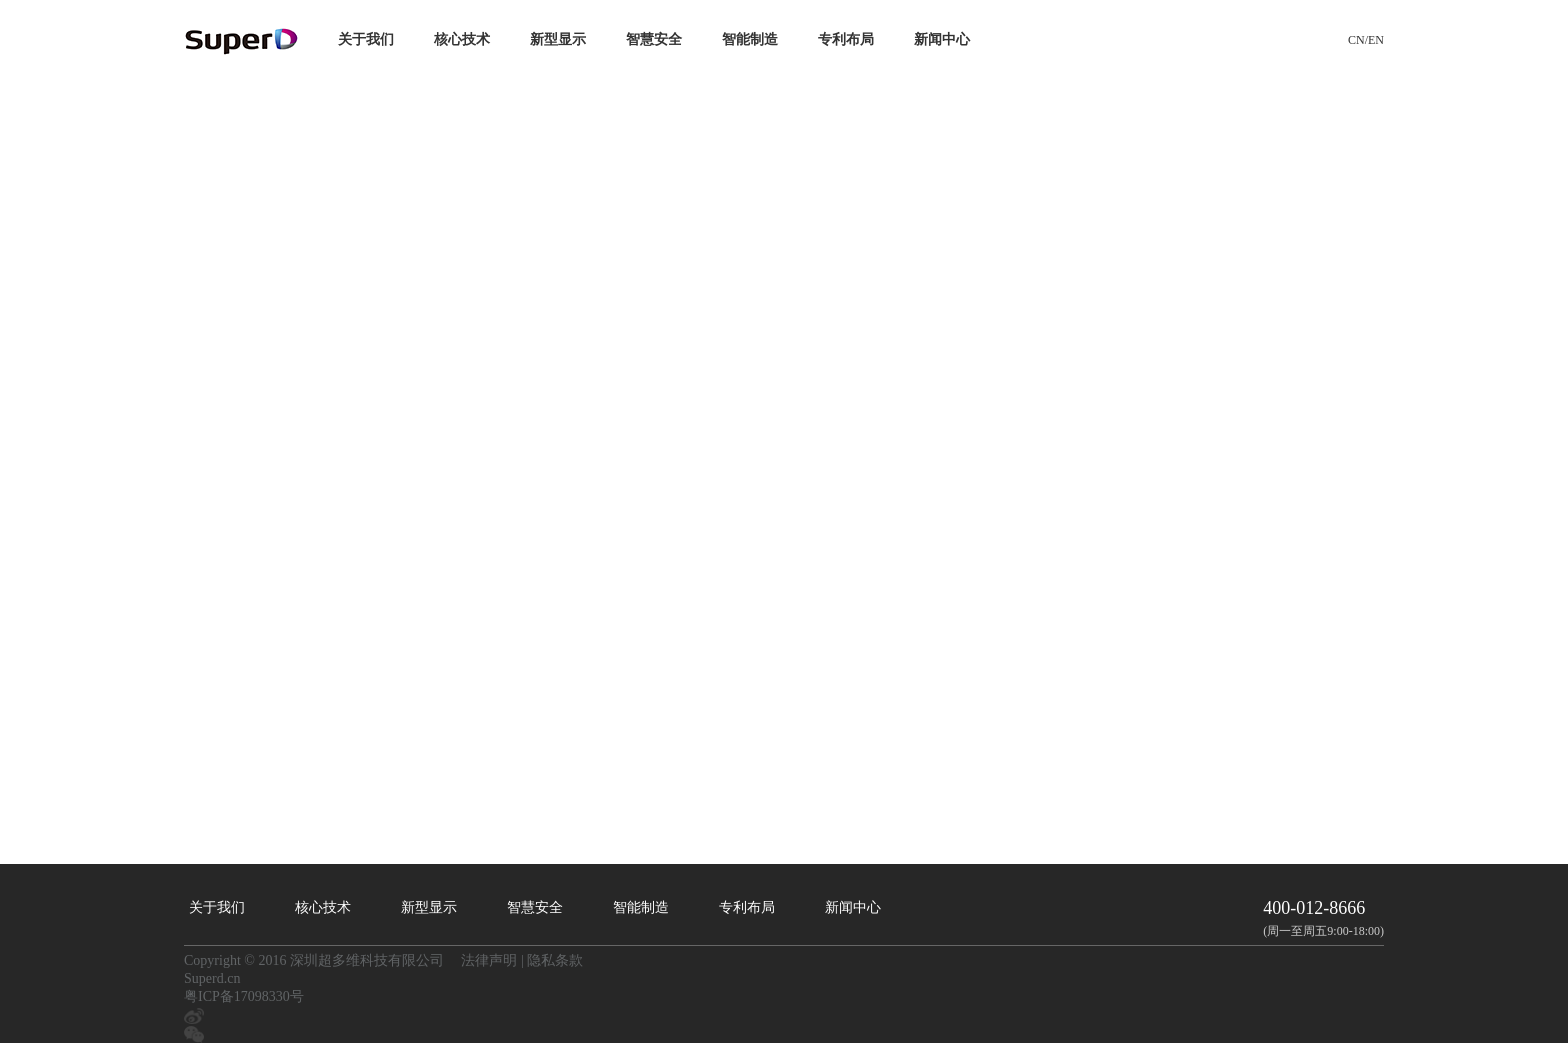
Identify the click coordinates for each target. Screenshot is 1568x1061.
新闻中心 (942, 39)
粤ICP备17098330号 (244, 996)
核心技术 (462, 39)
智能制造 (750, 39)
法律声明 (489, 960)
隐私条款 (555, 960)
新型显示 (558, 39)
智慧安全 (654, 39)
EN (1376, 40)
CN (1356, 40)
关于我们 (366, 39)
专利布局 (846, 39)
